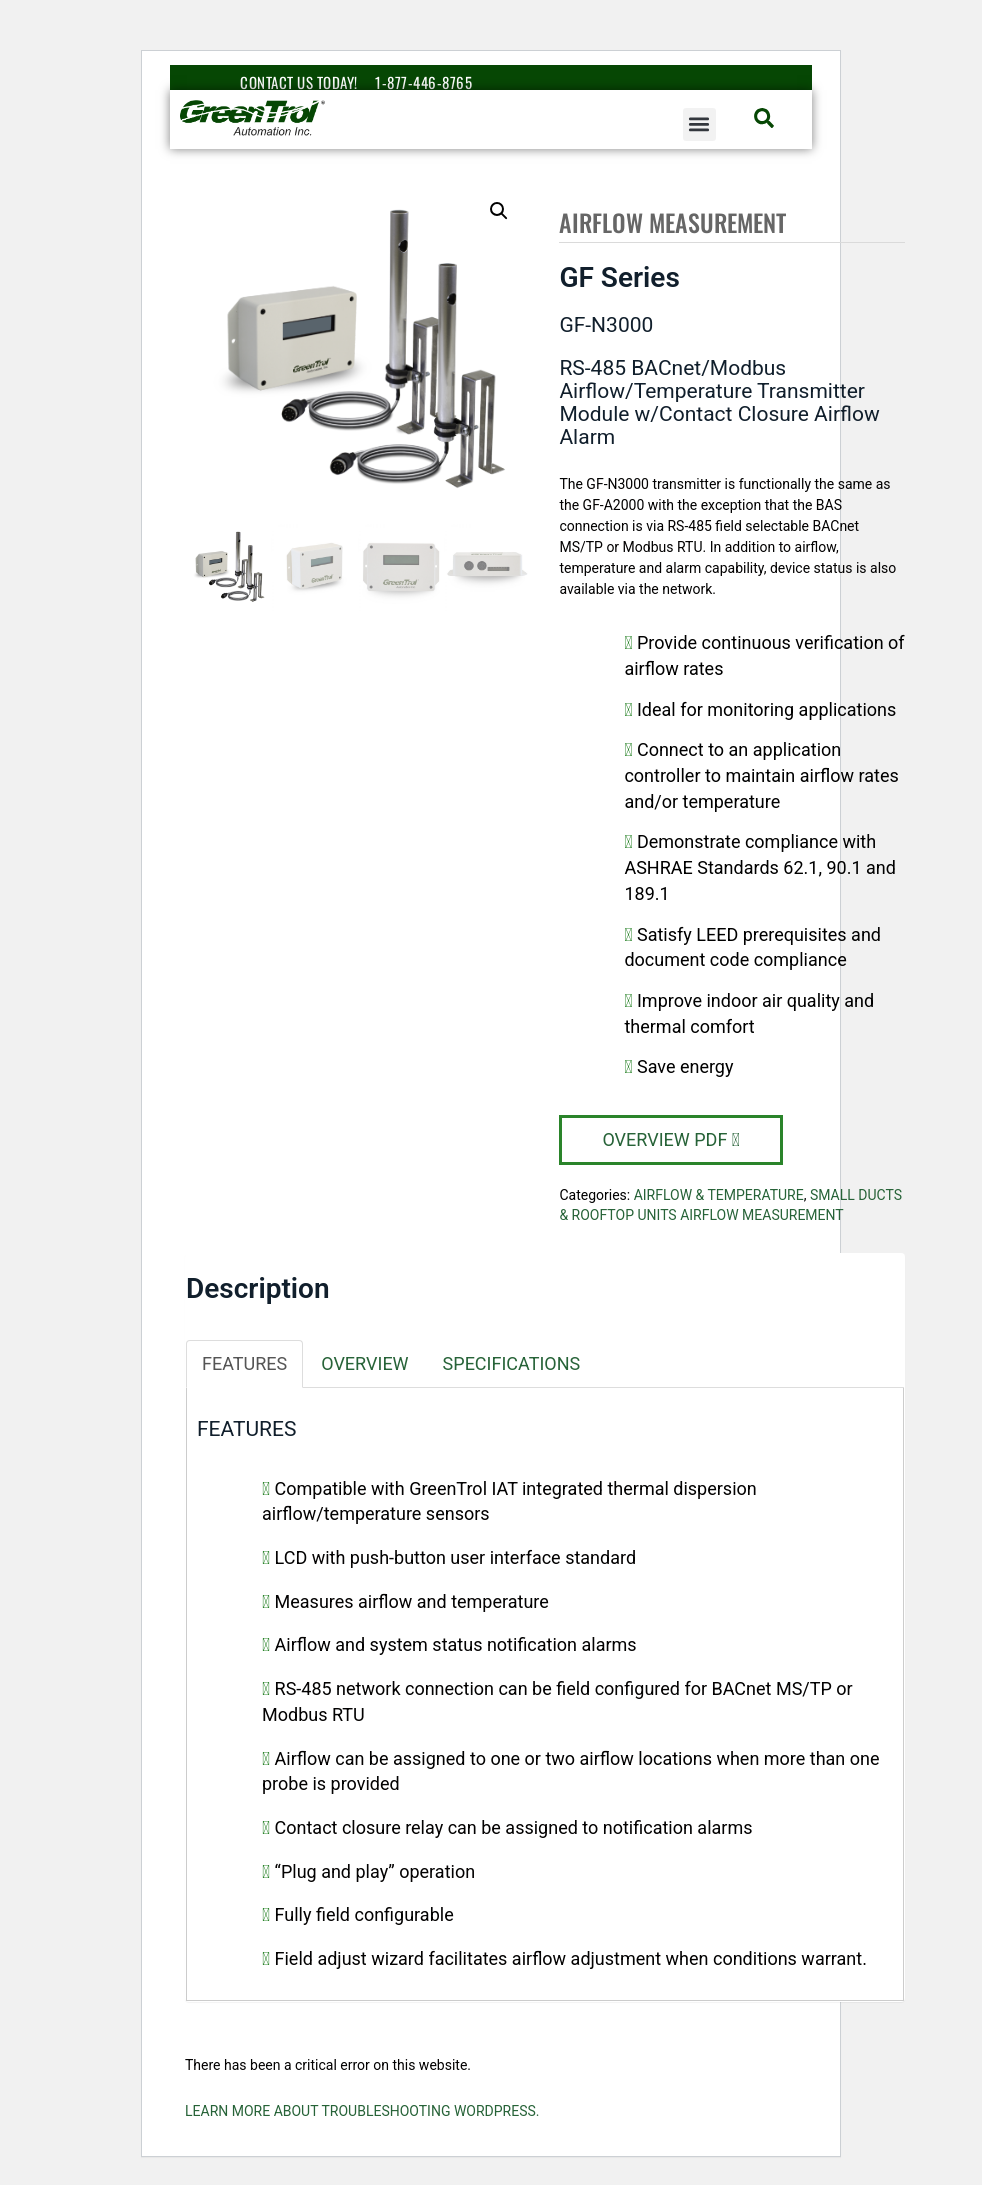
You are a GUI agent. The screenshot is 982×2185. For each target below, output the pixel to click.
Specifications (512, 1363)
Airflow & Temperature (719, 1195)
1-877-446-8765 (423, 82)
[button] (699, 124)
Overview (364, 1363)
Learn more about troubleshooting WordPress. (362, 2111)
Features (244, 1363)
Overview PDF (671, 1139)
